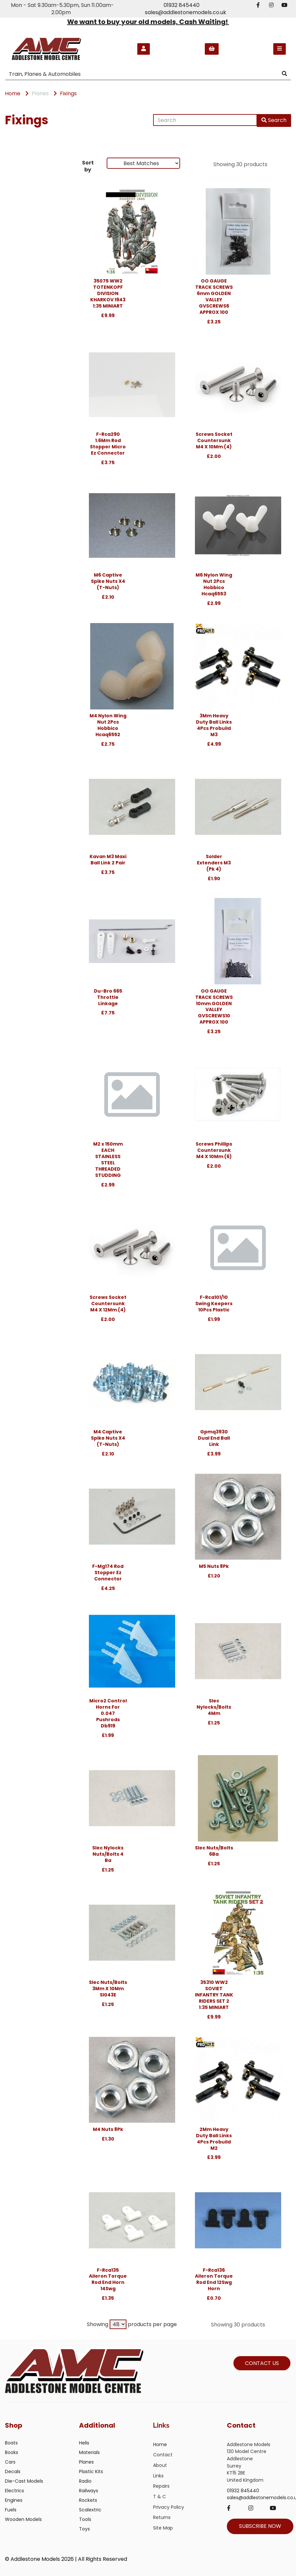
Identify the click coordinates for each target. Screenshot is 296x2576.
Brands (17, 164)
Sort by (88, 166)
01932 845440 (182, 5)
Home (12, 93)
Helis (84, 2443)
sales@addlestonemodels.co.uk (185, 12)
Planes (40, 93)
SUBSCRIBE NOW (260, 2526)
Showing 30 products (240, 164)
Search (273, 120)
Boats (11, 2443)
